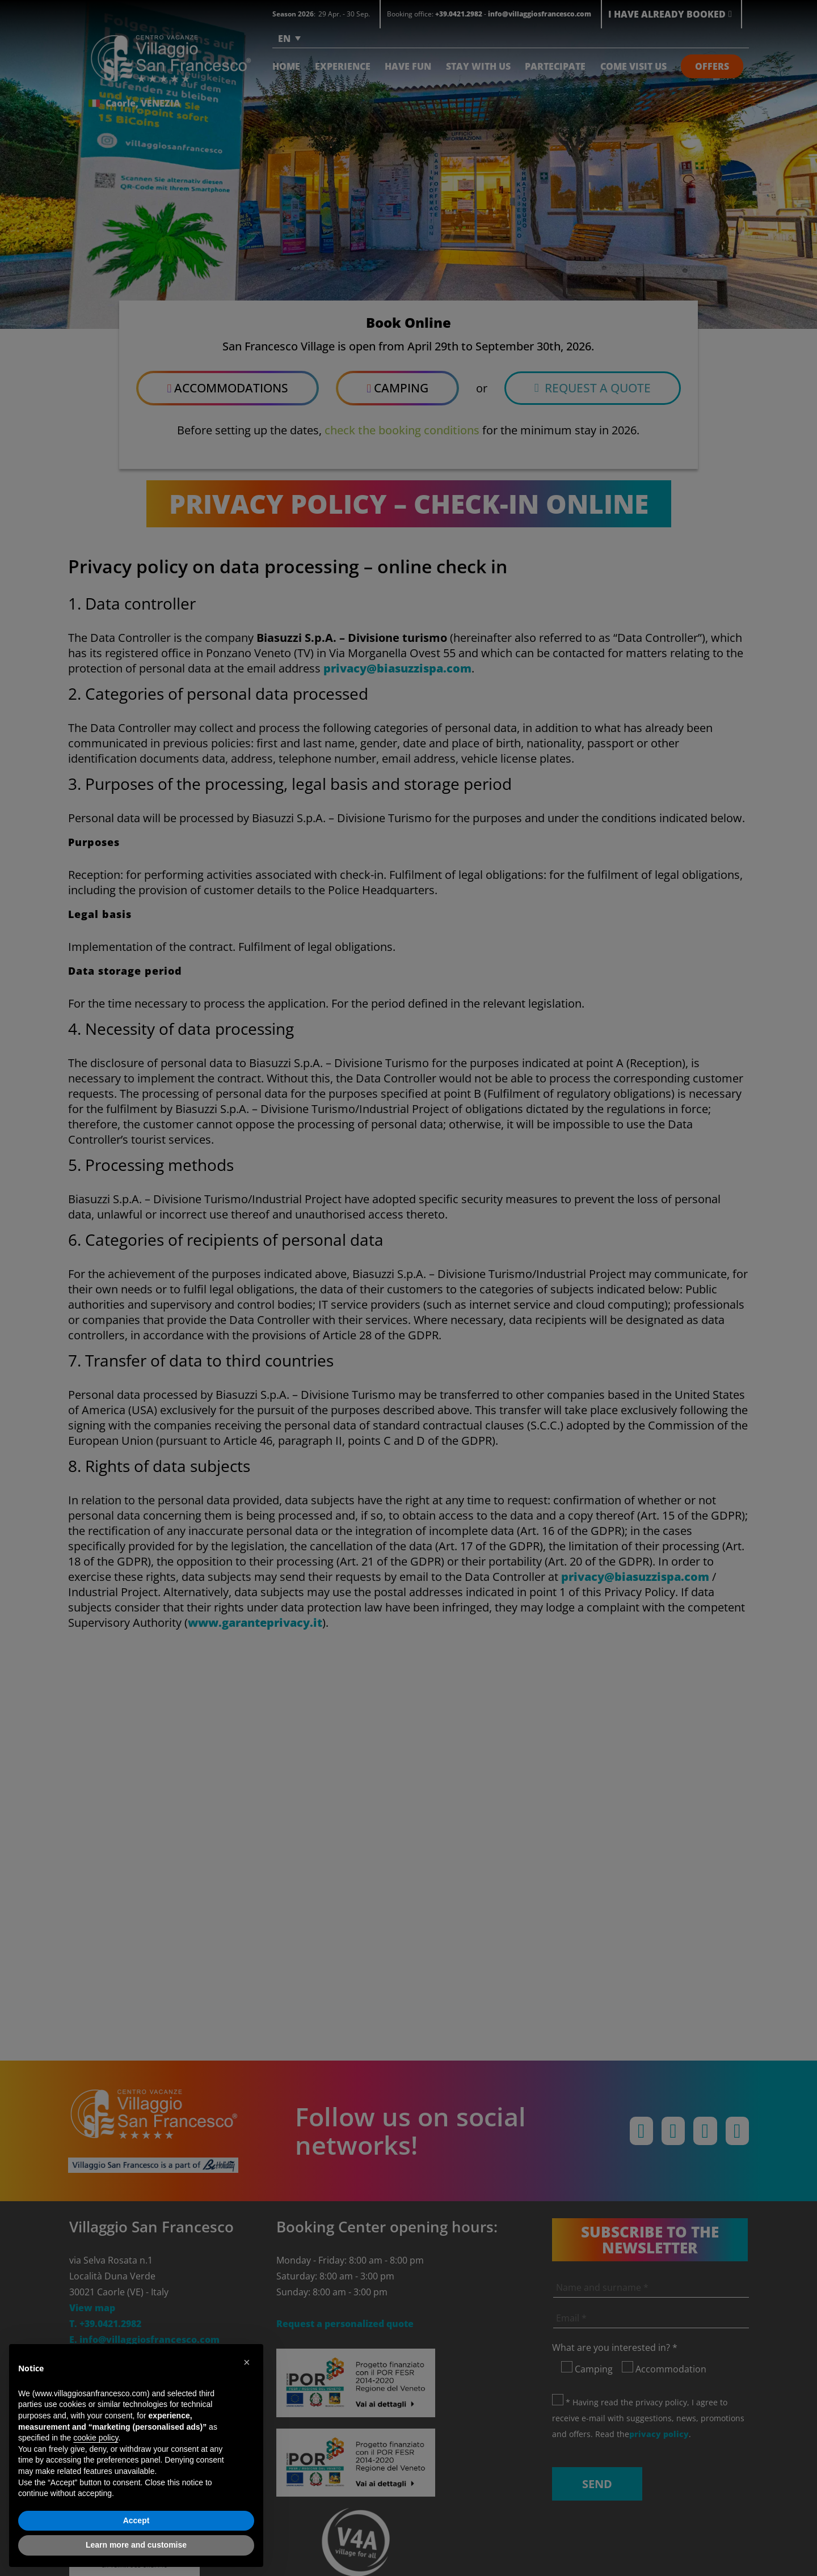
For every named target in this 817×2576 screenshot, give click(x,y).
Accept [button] (136, 2520)
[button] (248, 2362)
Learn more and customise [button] (136, 2544)
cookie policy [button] (95, 2437)
